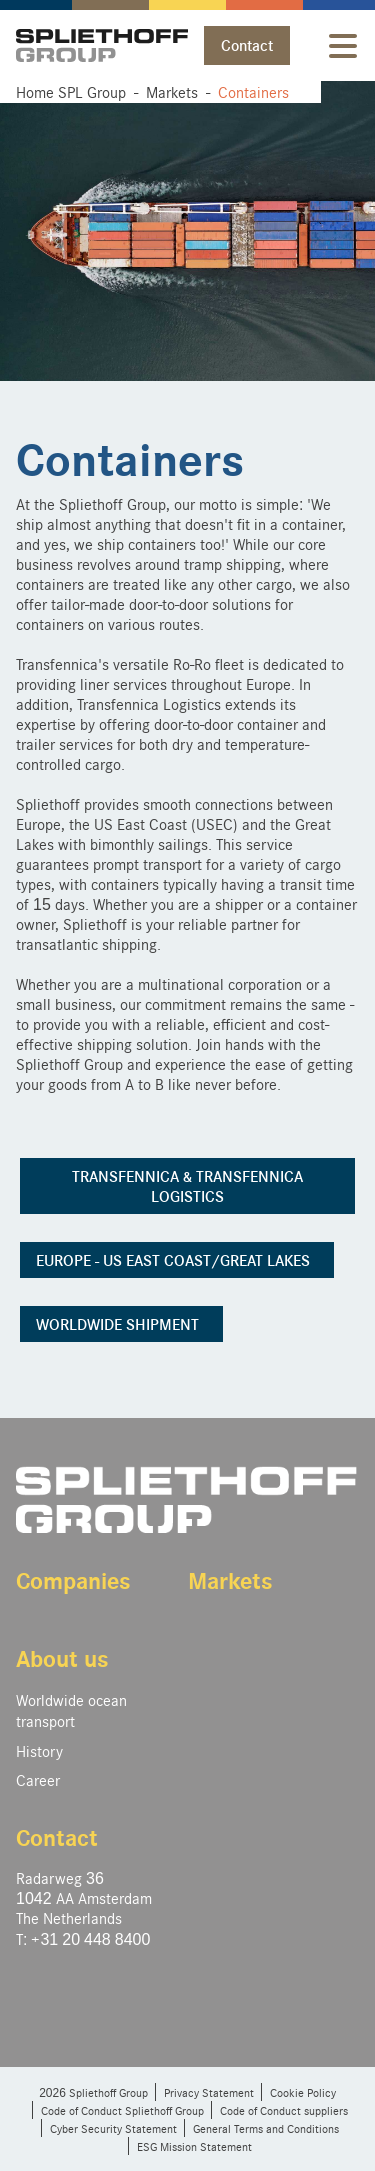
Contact (247, 45)
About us (62, 1657)
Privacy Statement (209, 2092)
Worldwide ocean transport (71, 1710)
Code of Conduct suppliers (284, 2110)
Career (38, 1779)
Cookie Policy (303, 2092)
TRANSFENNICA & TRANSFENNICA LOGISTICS (187, 1186)
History (39, 1750)
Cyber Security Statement (113, 2128)
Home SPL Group (71, 91)
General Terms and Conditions (266, 2128)
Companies (73, 1579)
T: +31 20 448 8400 (83, 1938)
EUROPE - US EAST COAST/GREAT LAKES (177, 1260)
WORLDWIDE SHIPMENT (121, 1324)
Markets (230, 1579)
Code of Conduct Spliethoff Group (122, 2110)
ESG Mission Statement (194, 2146)
